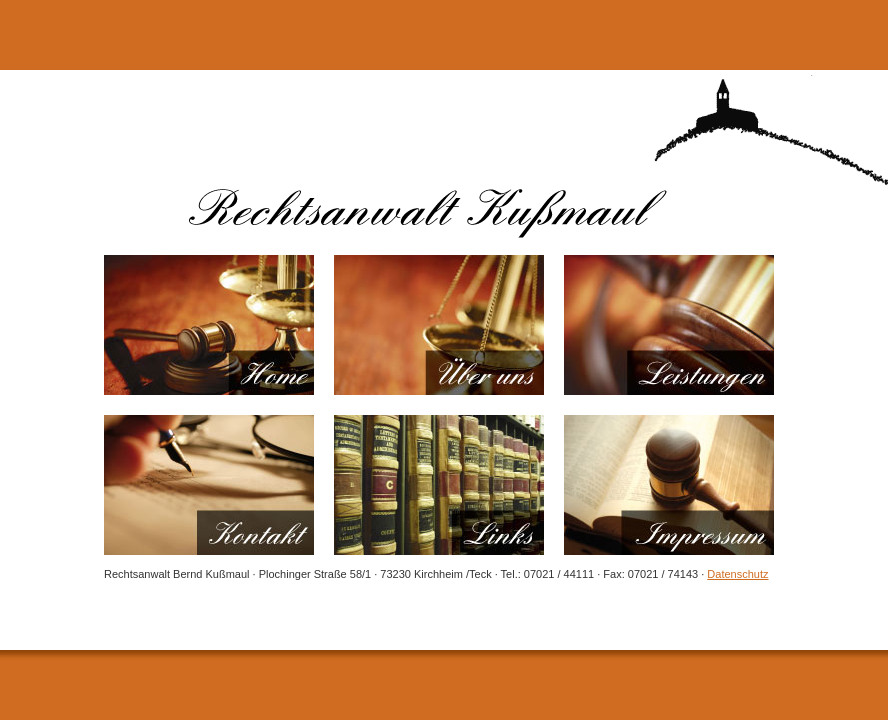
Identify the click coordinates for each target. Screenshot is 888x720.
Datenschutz (737, 574)
